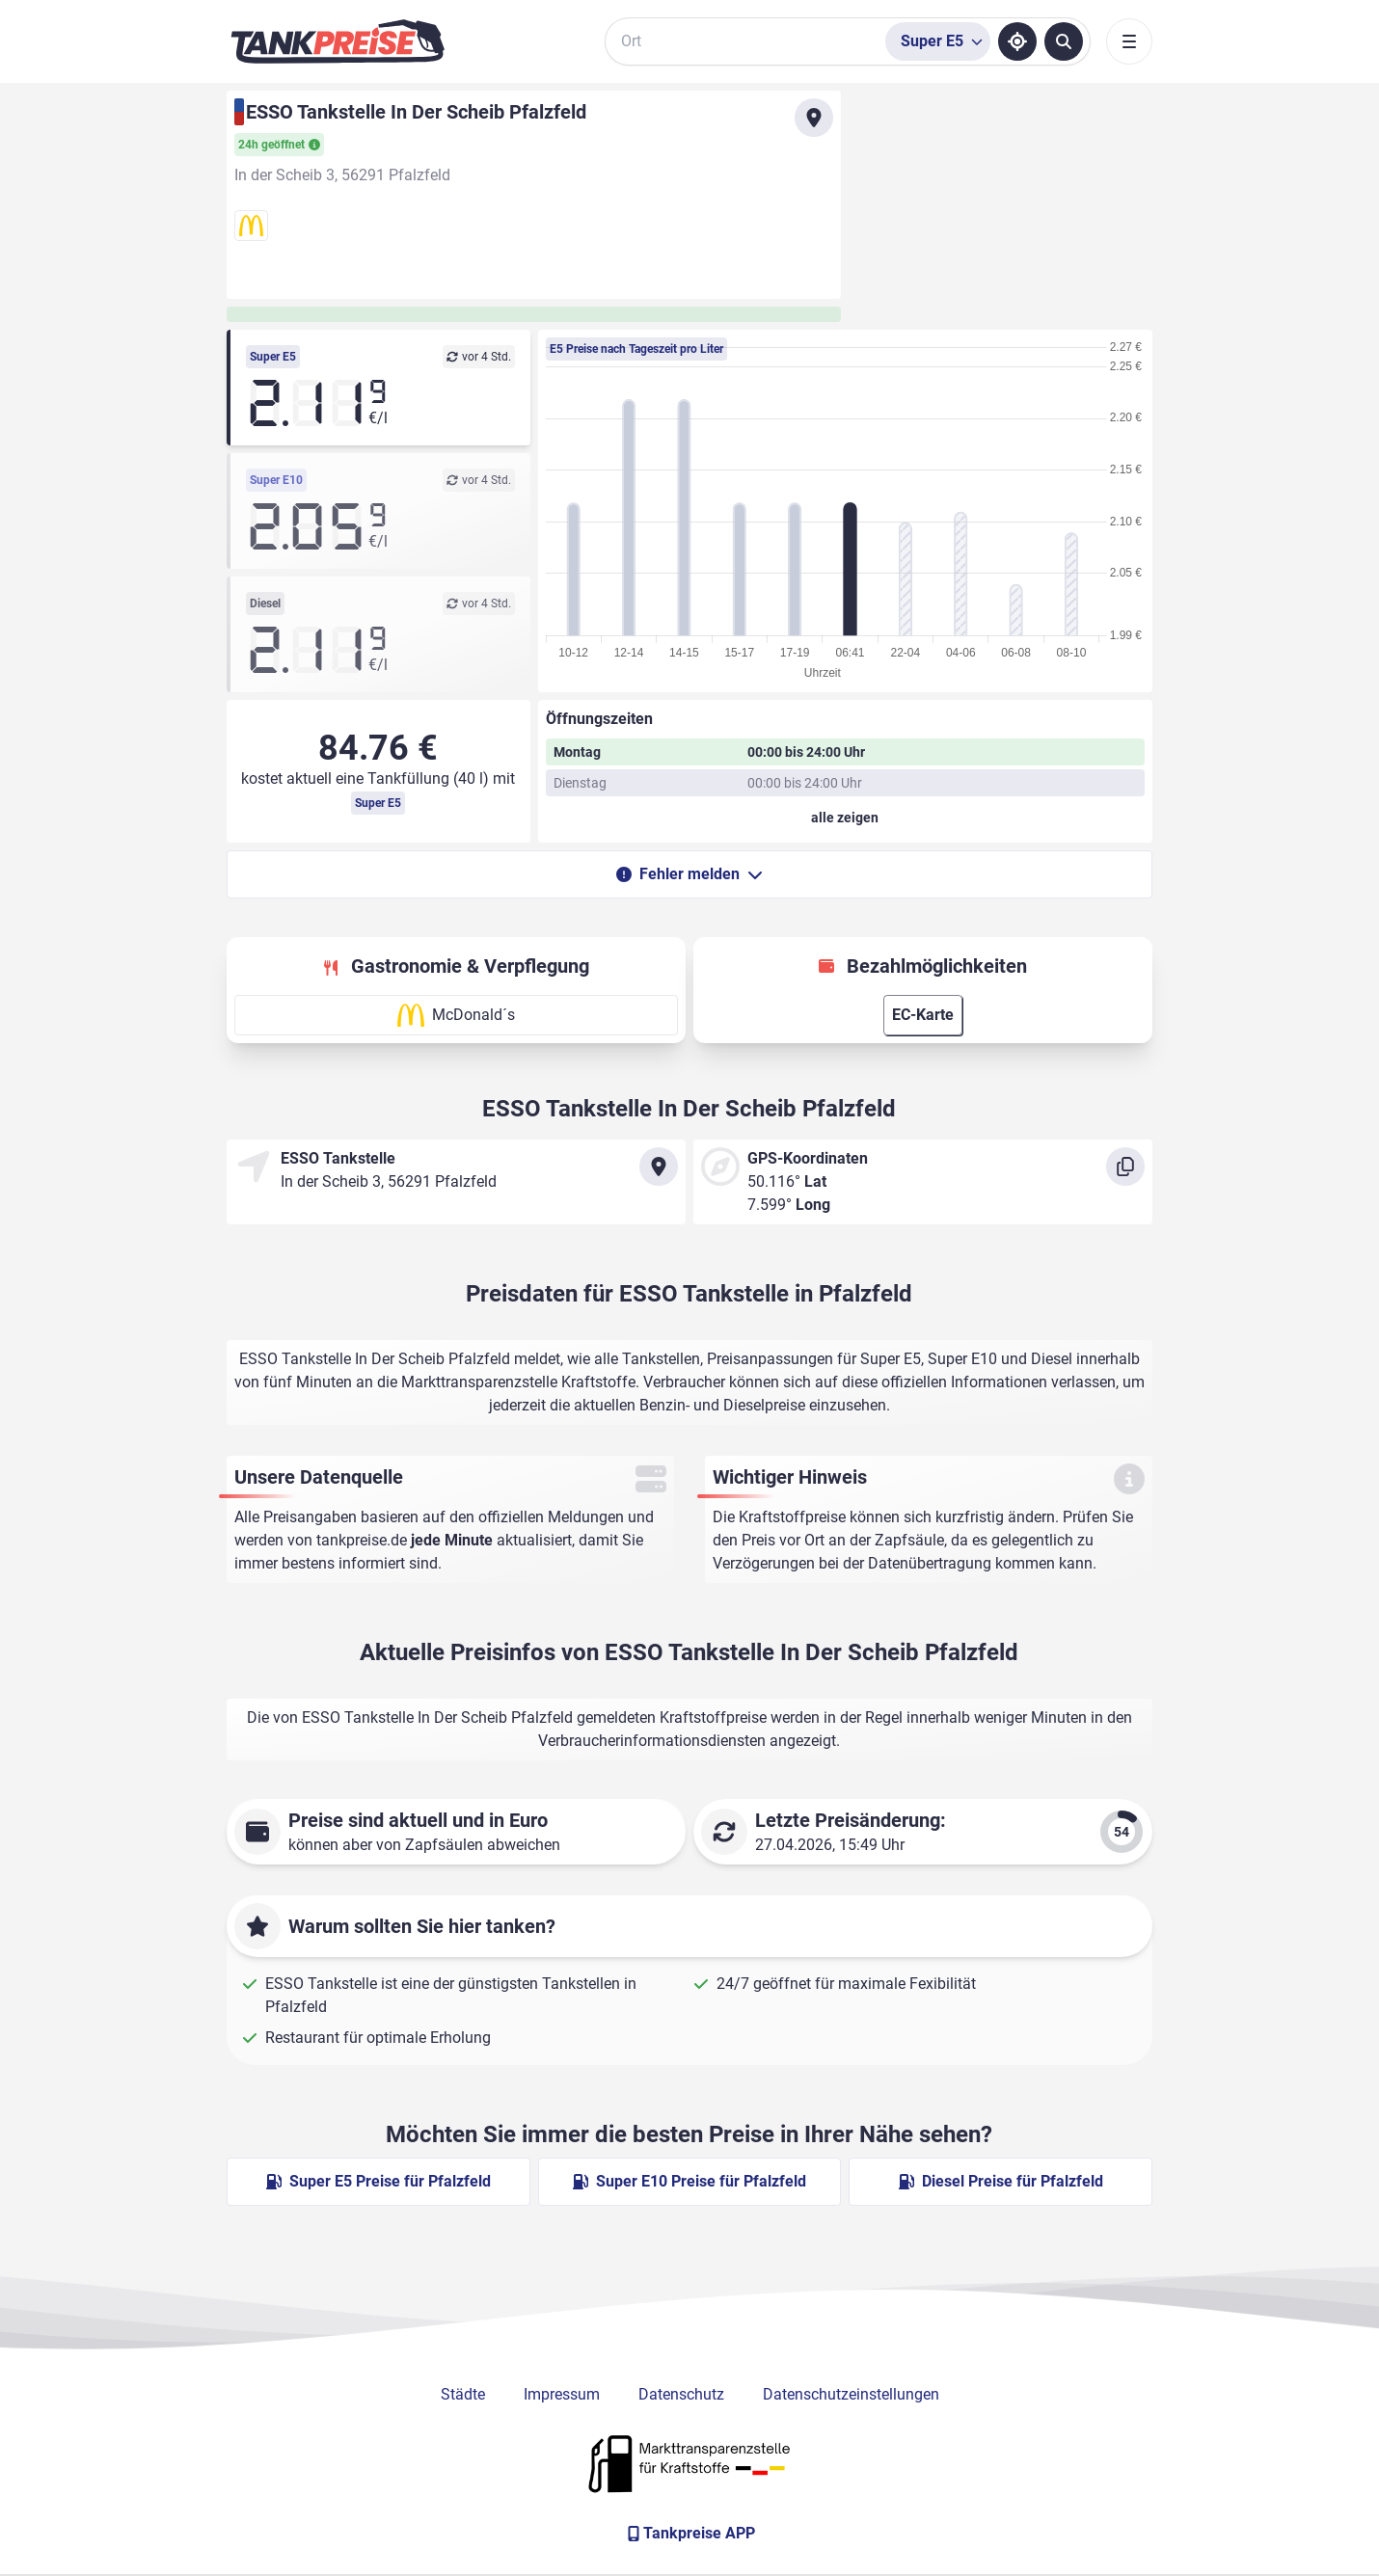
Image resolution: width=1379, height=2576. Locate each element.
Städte (463, 2394)
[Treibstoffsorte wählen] (937, 41)
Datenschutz (681, 2394)
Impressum (562, 2394)
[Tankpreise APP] (689, 2534)
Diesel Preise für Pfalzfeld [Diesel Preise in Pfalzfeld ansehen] (1001, 2181)
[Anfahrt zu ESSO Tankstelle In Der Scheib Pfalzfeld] (814, 117)
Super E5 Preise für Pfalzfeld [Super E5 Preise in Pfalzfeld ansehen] (378, 2181)
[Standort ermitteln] (1017, 41)
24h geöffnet (279, 144)
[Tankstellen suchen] (1063, 41)
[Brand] (337, 41)
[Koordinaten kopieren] (1125, 1166)
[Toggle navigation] (1129, 41)
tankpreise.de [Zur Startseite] (361, 1540)
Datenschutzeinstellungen (851, 2394)
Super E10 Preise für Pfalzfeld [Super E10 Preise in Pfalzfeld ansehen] (689, 2181)
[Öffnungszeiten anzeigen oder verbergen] (845, 817)
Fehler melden (689, 874)
